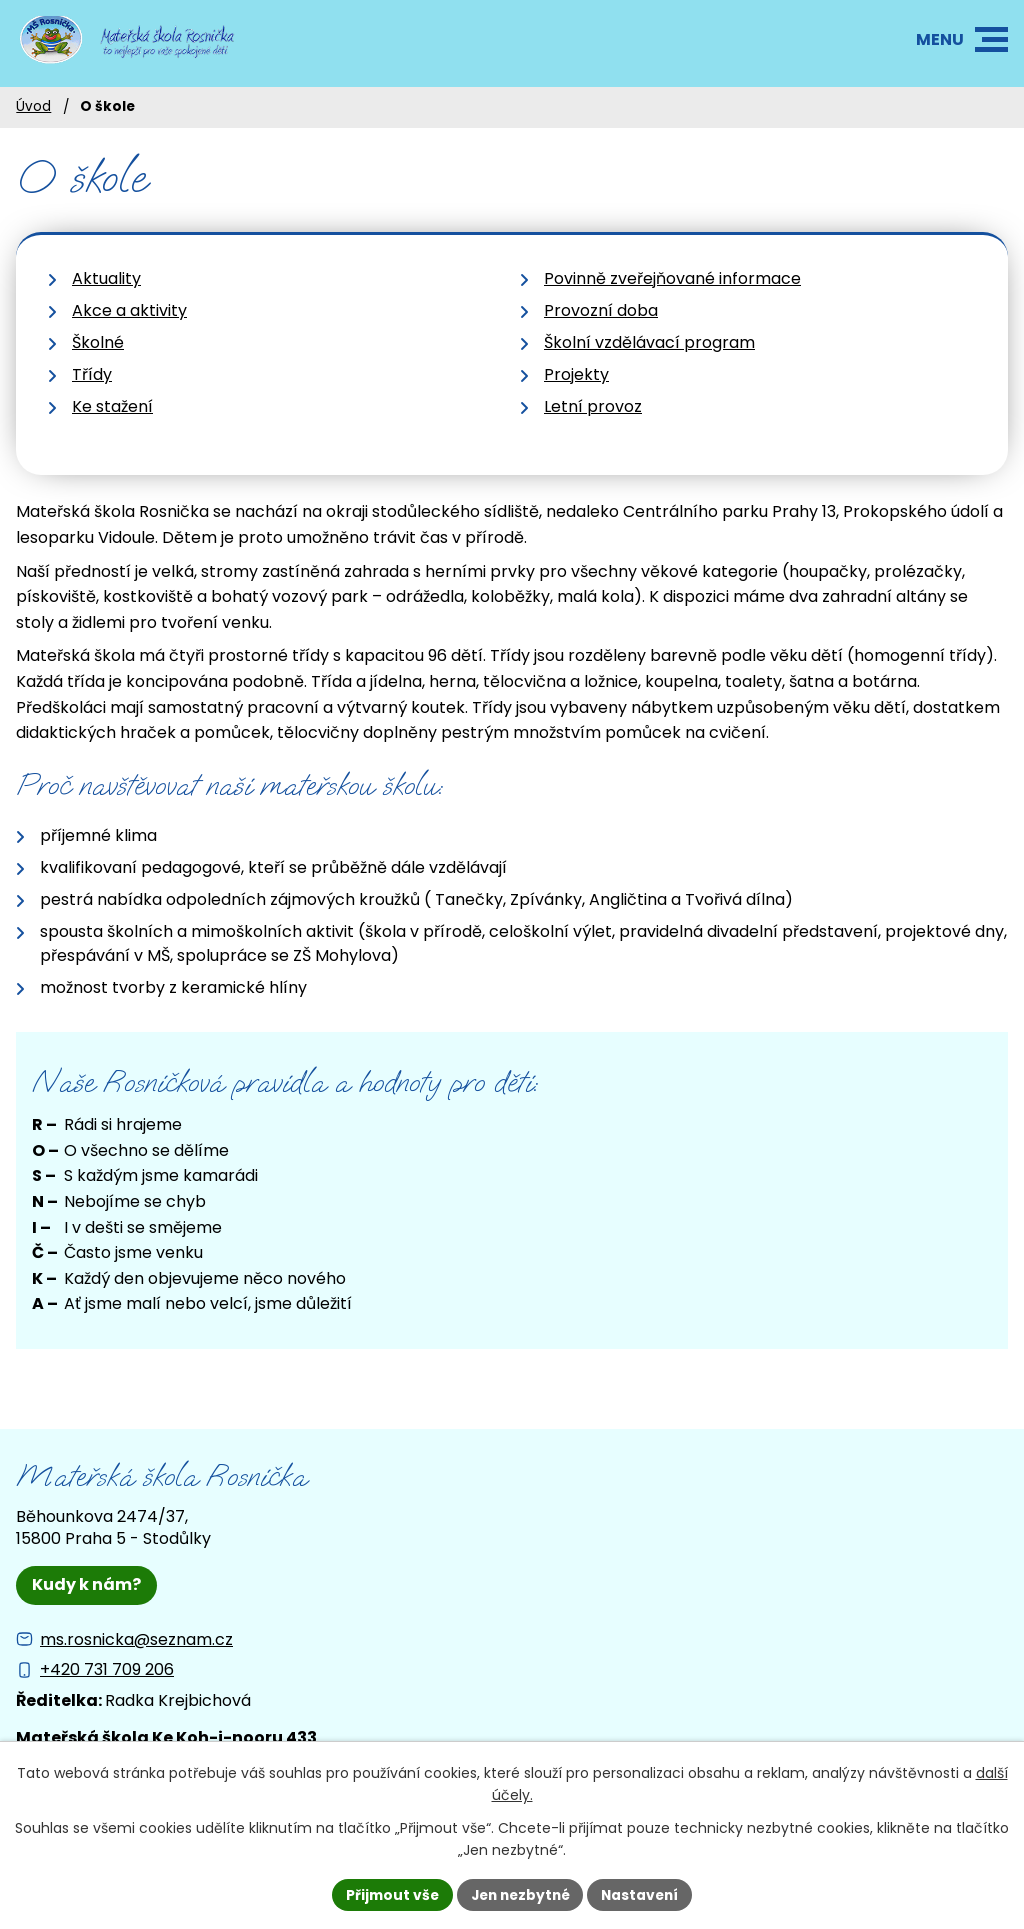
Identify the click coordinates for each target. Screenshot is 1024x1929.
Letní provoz (593, 406)
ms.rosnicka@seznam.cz (136, 1639)
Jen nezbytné (519, 1894)
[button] (991, 39)
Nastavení (644, 1894)
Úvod (33, 106)
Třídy (92, 374)
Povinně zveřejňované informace (672, 278)
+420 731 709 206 (107, 1669)
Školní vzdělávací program (649, 342)
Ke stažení (112, 406)
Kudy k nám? (86, 1584)
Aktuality (106, 278)
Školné (98, 342)
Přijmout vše (387, 1894)
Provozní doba (601, 310)
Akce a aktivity (129, 310)
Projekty (576, 374)
